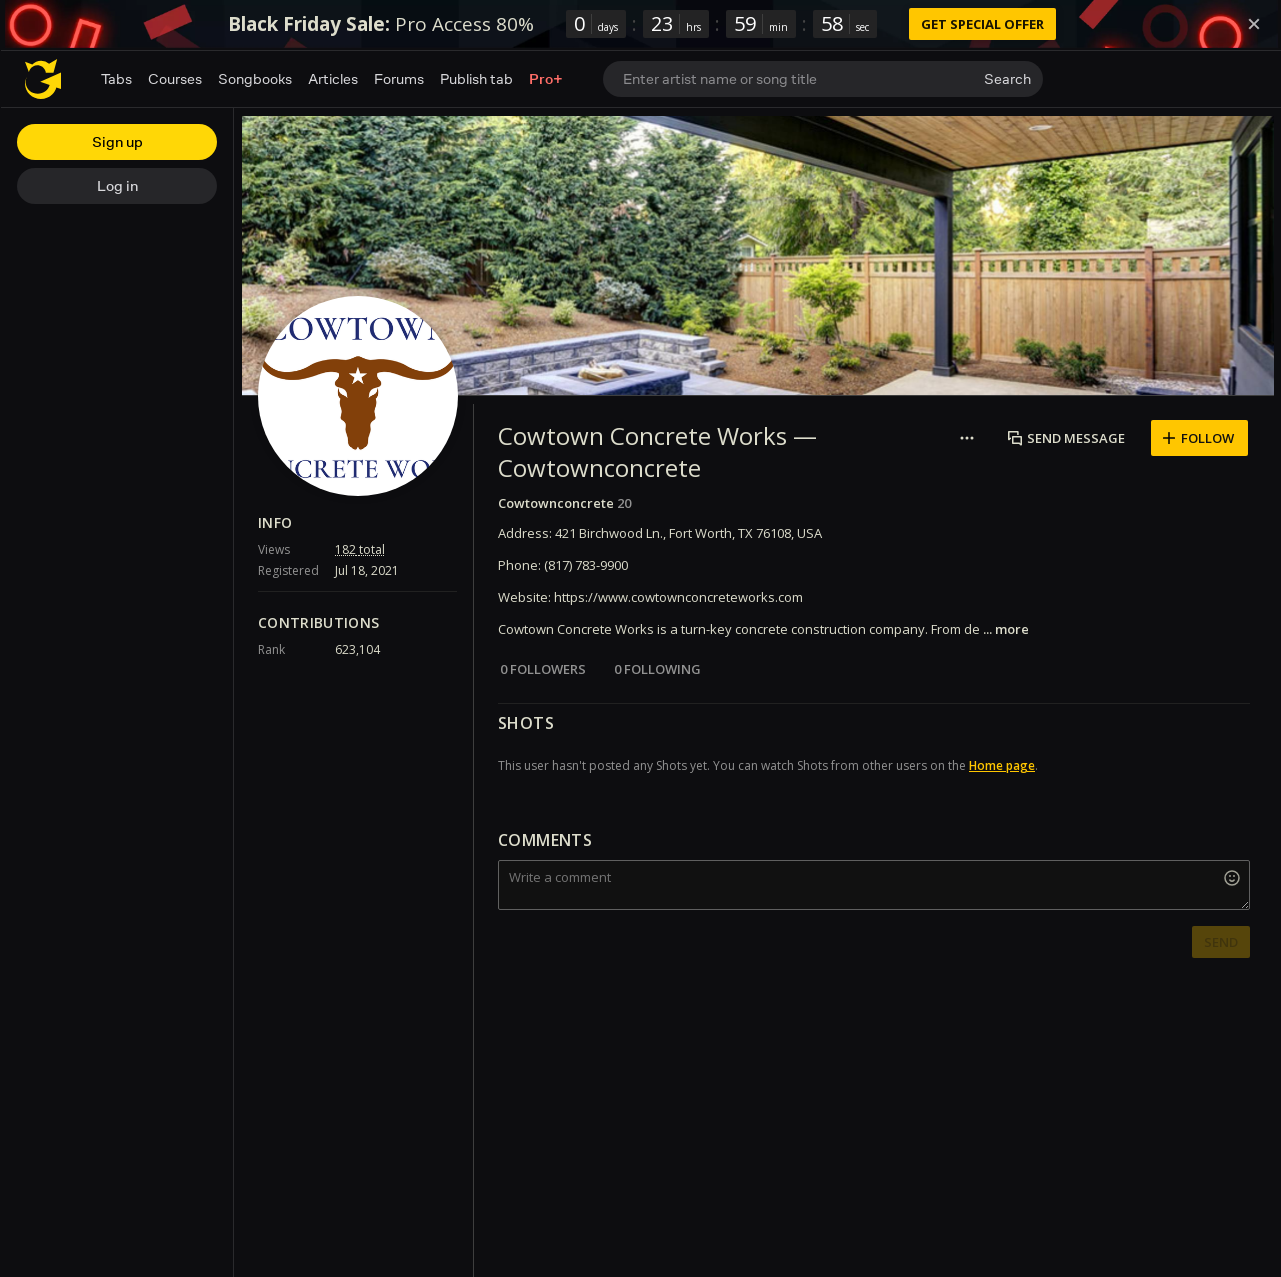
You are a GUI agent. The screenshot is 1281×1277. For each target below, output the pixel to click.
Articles (333, 78)
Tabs (116, 78)
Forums (399, 78)
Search (1007, 78)
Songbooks (255, 78)
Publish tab (476, 78)
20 (624, 503)
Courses (175, 78)
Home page (1002, 765)
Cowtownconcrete (556, 503)
